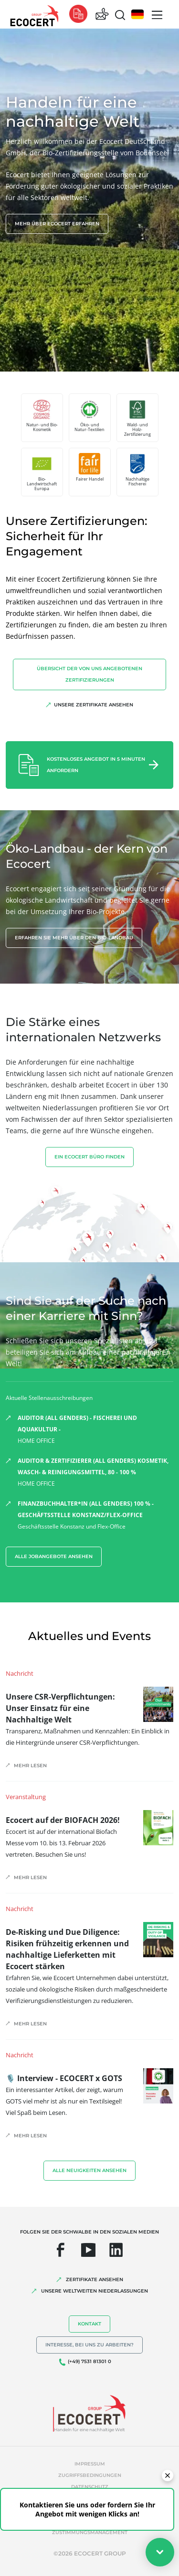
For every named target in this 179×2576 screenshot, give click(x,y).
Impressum (89, 2464)
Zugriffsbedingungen (89, 2475)
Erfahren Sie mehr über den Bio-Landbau (74, 938)
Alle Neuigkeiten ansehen (89, 2170)
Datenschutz (89, 2487)
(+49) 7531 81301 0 (89, 2361)
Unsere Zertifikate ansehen (93, 705)
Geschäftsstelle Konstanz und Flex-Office (95, 1514)
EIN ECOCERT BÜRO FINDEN (89, 1157)
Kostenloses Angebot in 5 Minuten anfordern (96, 765)
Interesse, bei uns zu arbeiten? (89, 2345)
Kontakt (89, 2324)
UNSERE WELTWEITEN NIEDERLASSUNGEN (94, 2291)
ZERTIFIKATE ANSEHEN (94, 2279)
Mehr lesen (30, 1765)
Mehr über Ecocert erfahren (57, 224)
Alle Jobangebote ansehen (54, 1556)
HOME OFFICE (95, 1428)
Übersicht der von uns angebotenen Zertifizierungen (89, 674)
